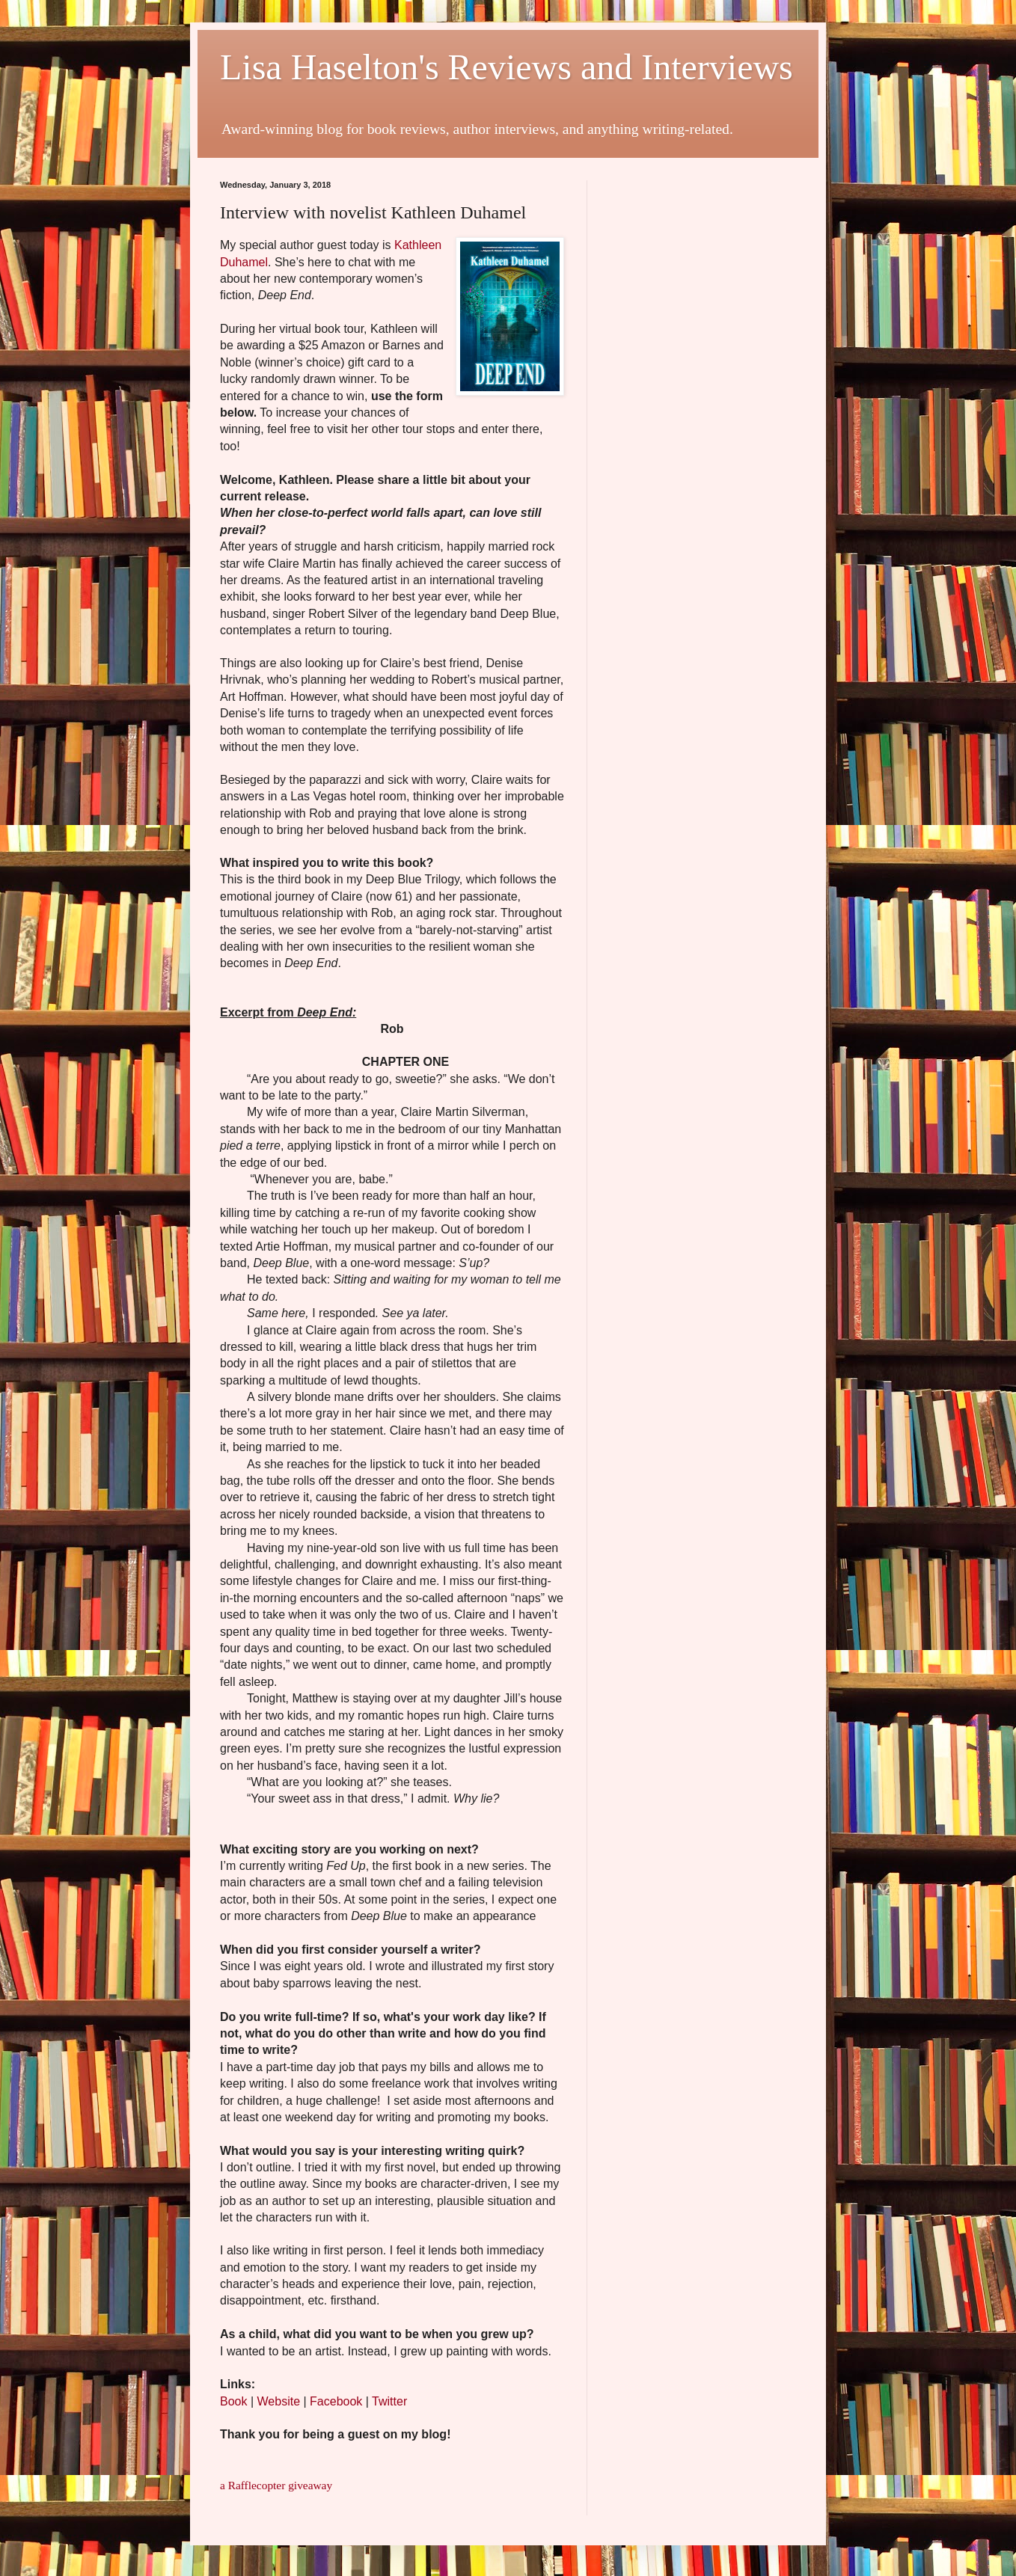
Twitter (389, 2401)
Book (233, 2401)
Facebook (336, 2401)
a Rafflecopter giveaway (276, 2485)
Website (279, 2401)
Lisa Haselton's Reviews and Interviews (506, 67)
